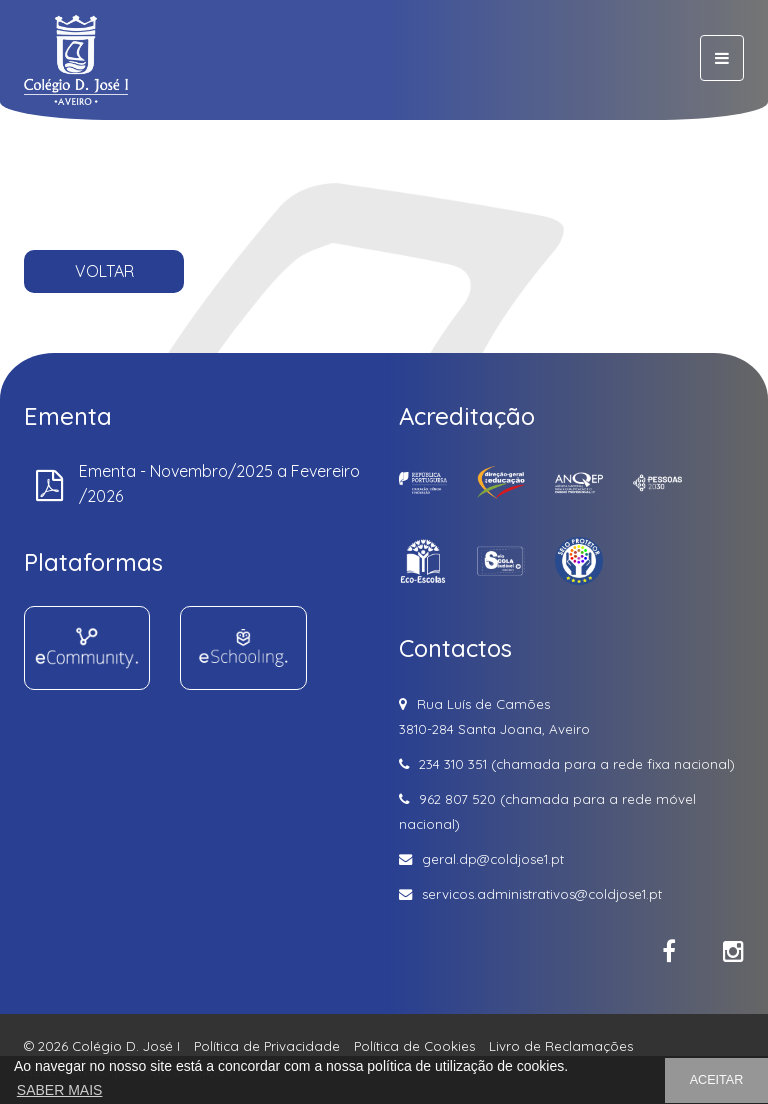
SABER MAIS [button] (60, 1090)
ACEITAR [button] (717, 1080)
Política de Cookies (414, 1046)
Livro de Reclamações (561, 1046)
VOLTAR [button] (104, 271)
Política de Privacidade (267, 1046)
